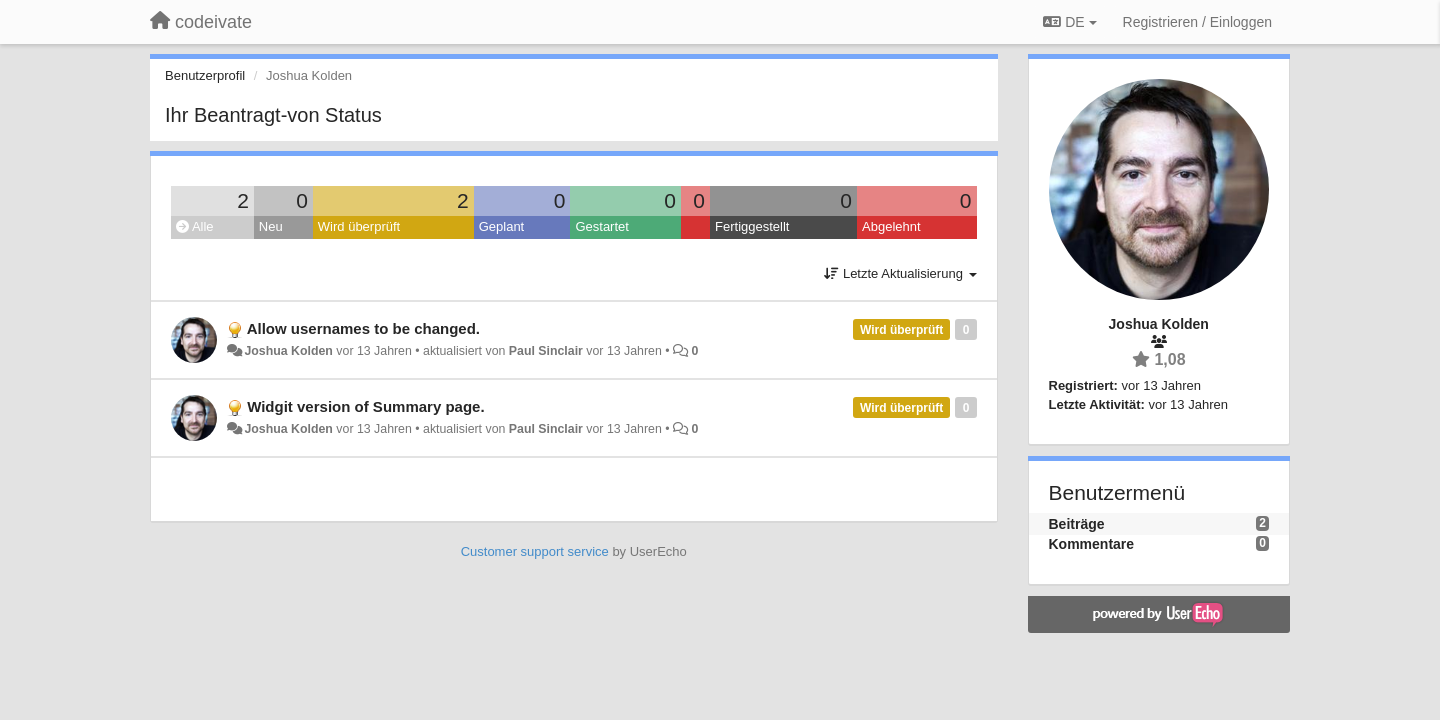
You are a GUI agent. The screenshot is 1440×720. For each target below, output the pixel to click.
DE (1069, 22)
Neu (271, 226)
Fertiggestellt (752, 226)
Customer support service (535, 551)
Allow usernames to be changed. (363, 328)
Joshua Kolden (288, 351)
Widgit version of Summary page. (365, 406)
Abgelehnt (891, 226)
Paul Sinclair (546, 351)
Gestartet (601, 226)
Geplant (502, 226)
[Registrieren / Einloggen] (1197, 22)
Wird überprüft (359, 226)
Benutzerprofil (205, 75)
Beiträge (1077, 524)
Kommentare (1092, 544)
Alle (195, 226)
